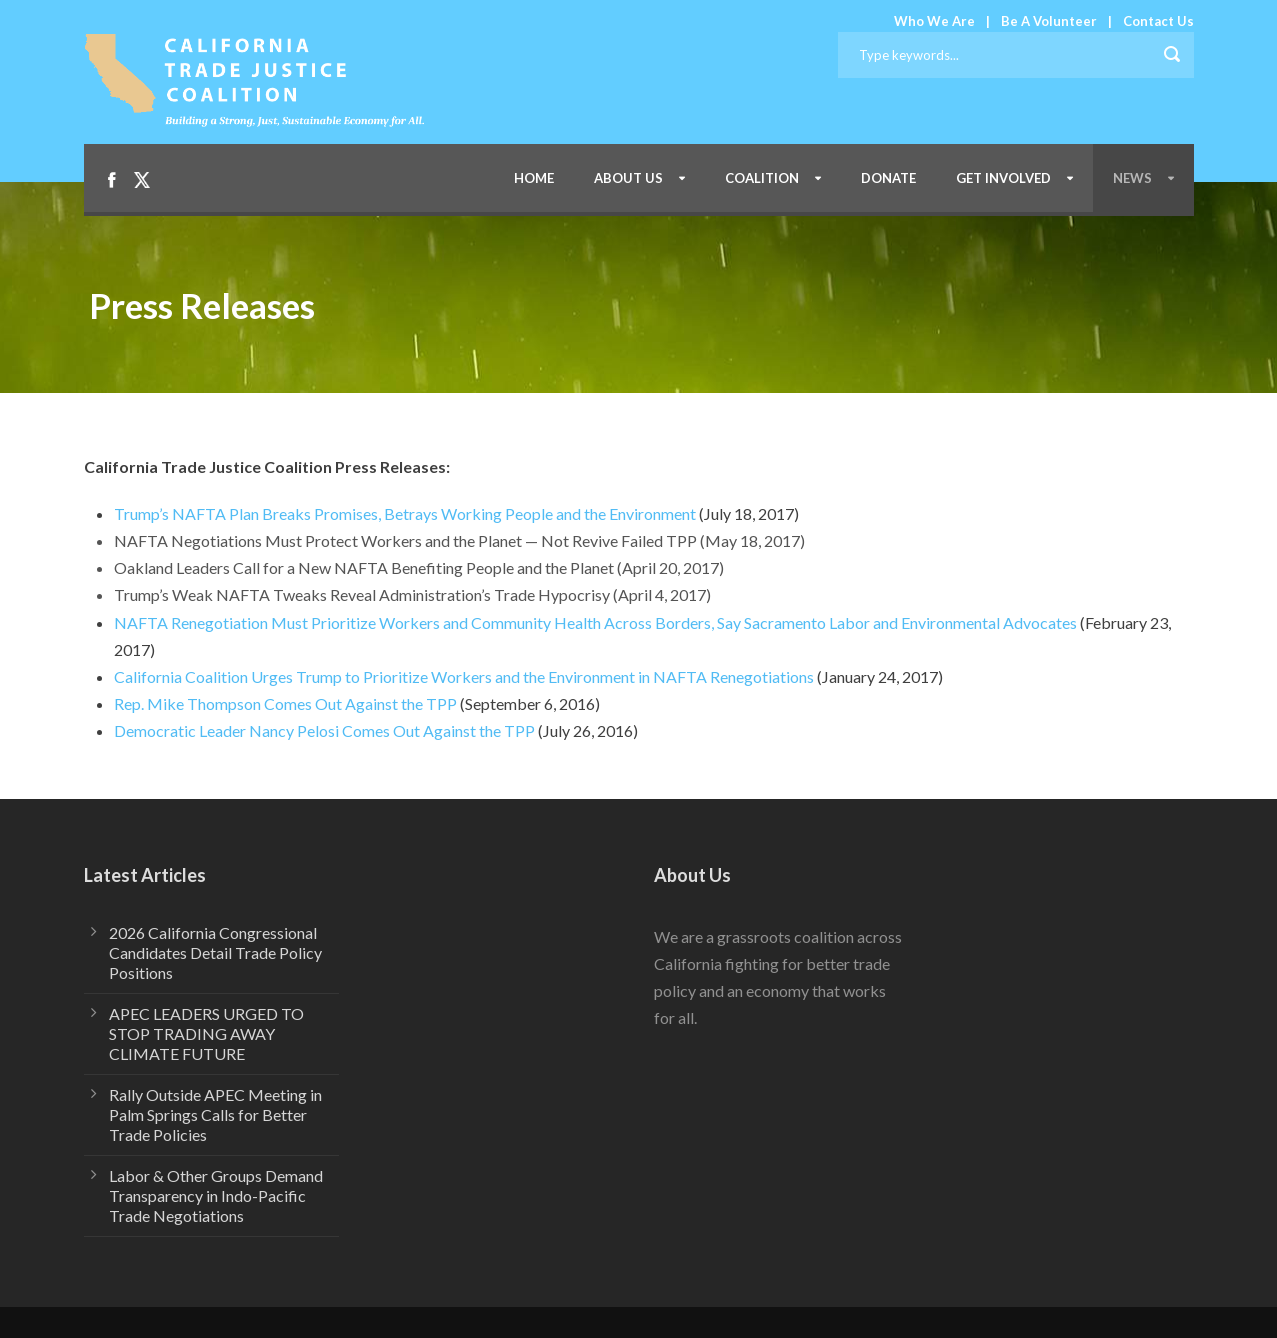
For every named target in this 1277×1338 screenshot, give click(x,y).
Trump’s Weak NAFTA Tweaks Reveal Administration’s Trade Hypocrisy (362, 594)
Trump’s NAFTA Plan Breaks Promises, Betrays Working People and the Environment (405, 513)
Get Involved (1003, 178)
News (1132, 178)
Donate (888, 178)
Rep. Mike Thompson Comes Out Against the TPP (285, 703)
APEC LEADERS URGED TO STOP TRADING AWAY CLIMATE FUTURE (206, 1033)
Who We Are (934, 21)
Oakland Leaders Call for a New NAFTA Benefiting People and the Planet (364, 567)
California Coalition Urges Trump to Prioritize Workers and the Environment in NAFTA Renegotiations (464, 676)
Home (534, 178)
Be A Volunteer (1049, 21)
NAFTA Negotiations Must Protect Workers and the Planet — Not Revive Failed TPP (405, 540)
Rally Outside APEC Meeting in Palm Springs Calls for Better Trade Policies (215, 1114)
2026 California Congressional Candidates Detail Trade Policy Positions (215, 952)
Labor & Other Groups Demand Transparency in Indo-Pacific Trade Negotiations (216, 1195)
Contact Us (1158, 21)
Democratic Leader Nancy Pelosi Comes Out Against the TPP (324, 730)
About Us (628, 178)
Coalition (762, 178)
